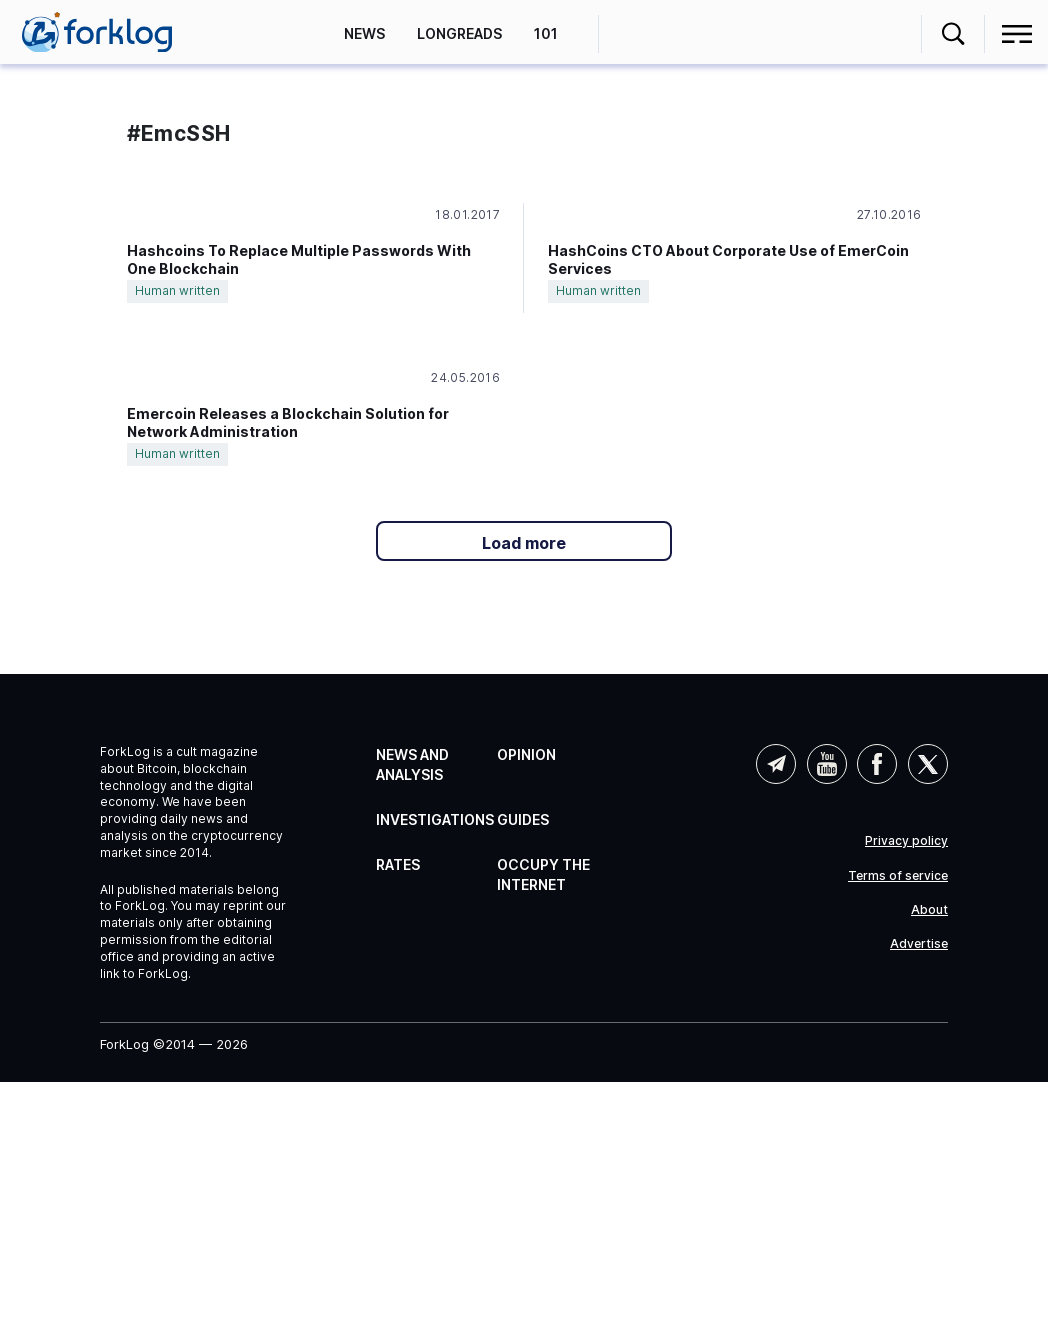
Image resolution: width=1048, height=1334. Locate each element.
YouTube (827, 764)
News (364, 33)
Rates (398, 864)
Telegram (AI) (776, 764)
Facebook (877, 764)
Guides (523, 819)
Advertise (919, 944)
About (929, 910)
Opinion (526, 754)
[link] (97, 32)
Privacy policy (906, 841)
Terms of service (898, 876)
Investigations (435, 819)
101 (546, 33)
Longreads (459, 33)
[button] (953, 34)
